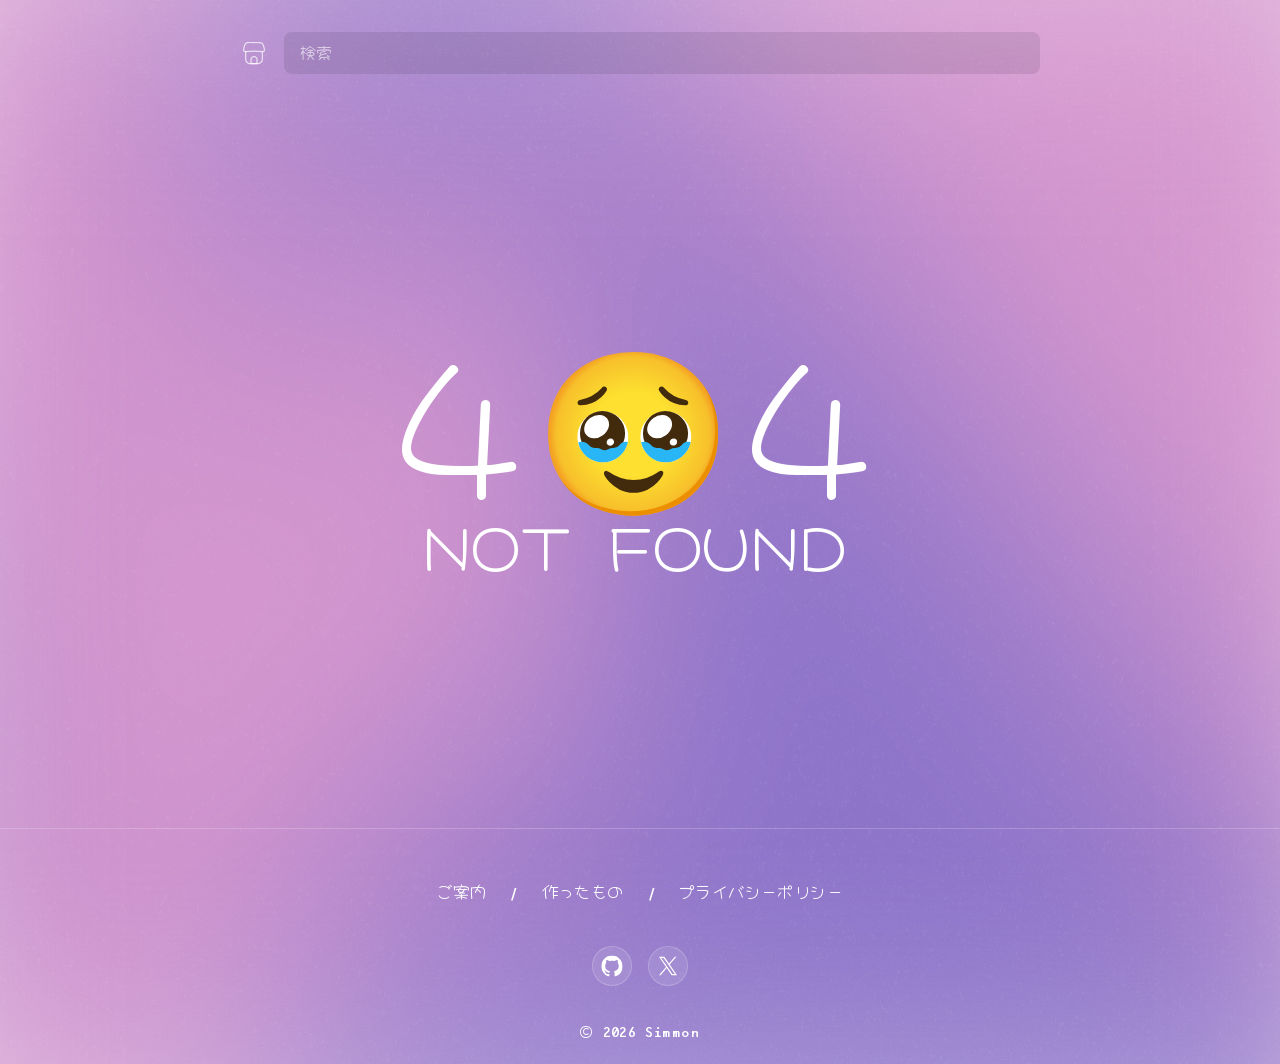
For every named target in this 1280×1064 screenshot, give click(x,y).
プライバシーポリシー (761, 892)
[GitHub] (612, 966)
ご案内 (461, 892)
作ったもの (583, 892)
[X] (668, 966)
